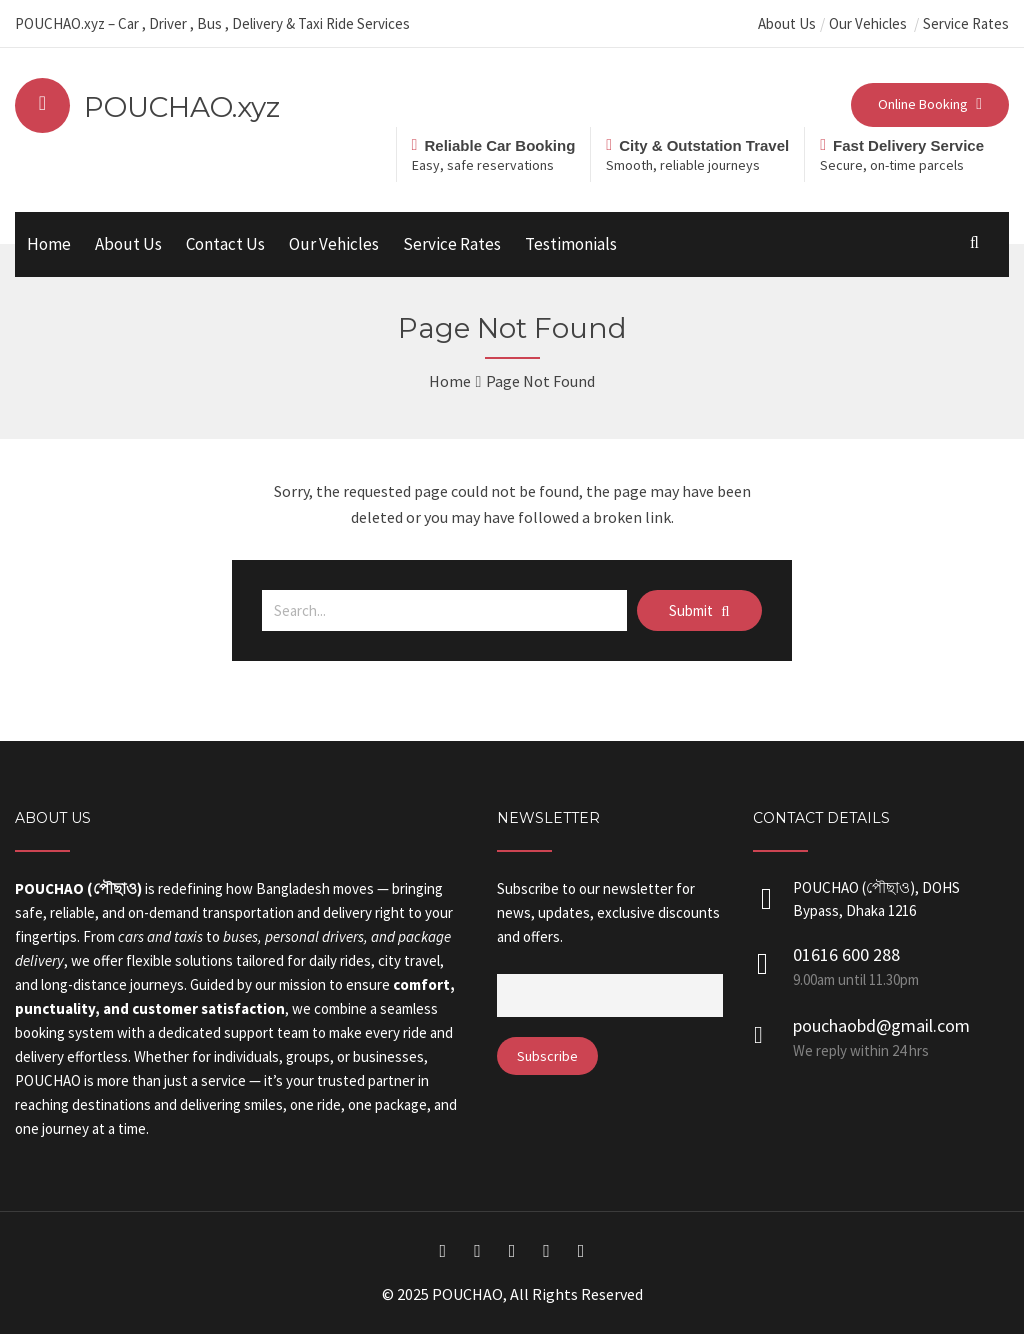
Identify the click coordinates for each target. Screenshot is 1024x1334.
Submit (699, 610)
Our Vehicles (869, 23)
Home (49, 244)
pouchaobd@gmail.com (881, 1025)
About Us (787, 23)
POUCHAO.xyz (182, 107)
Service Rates (966, 23)
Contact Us (225, 244)
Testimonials (571, 244)
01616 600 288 (846, 954)
